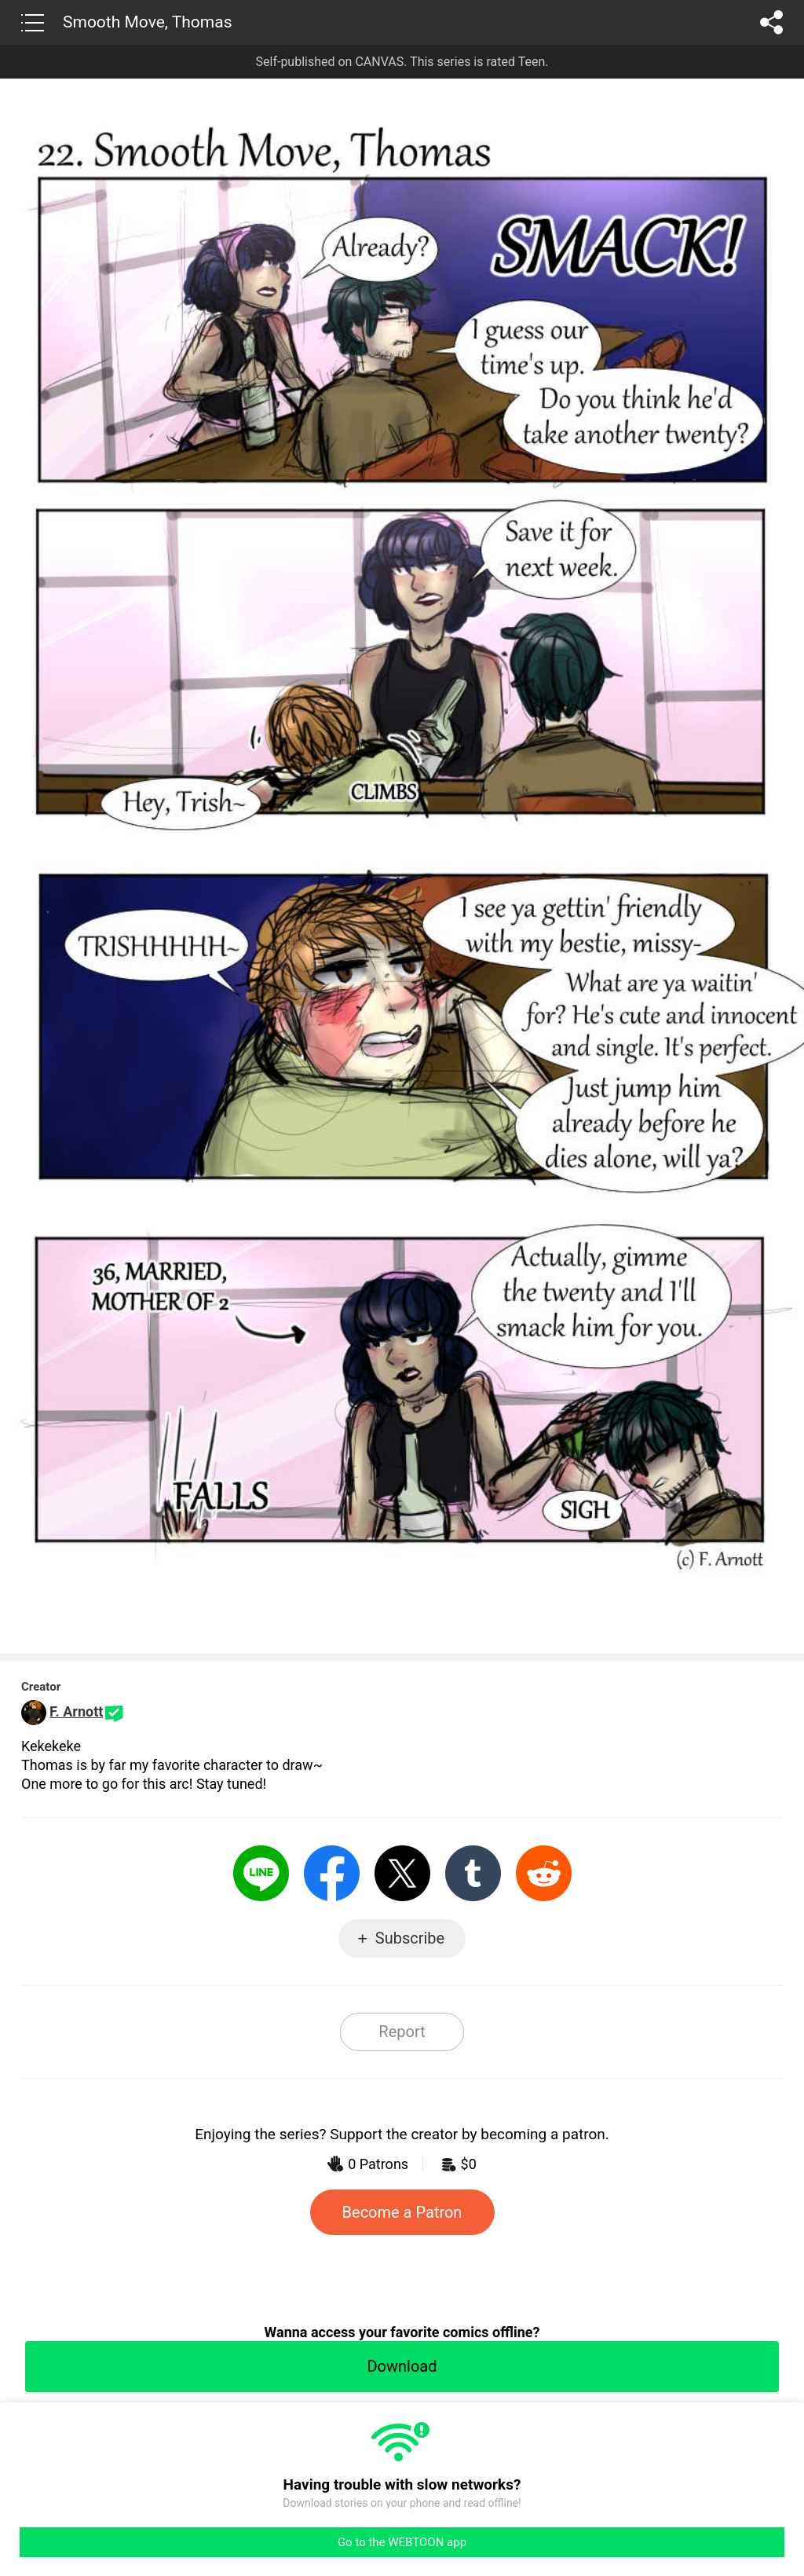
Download (402, 2366)
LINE (261, 1873)
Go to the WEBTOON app (402, 2542)
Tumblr (473, 1873)
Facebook (332, 1873)
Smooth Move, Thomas (147, 22)
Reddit (544, 1873)
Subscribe (409, 1938)
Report (401, 2031)
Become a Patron (402, 2212)
